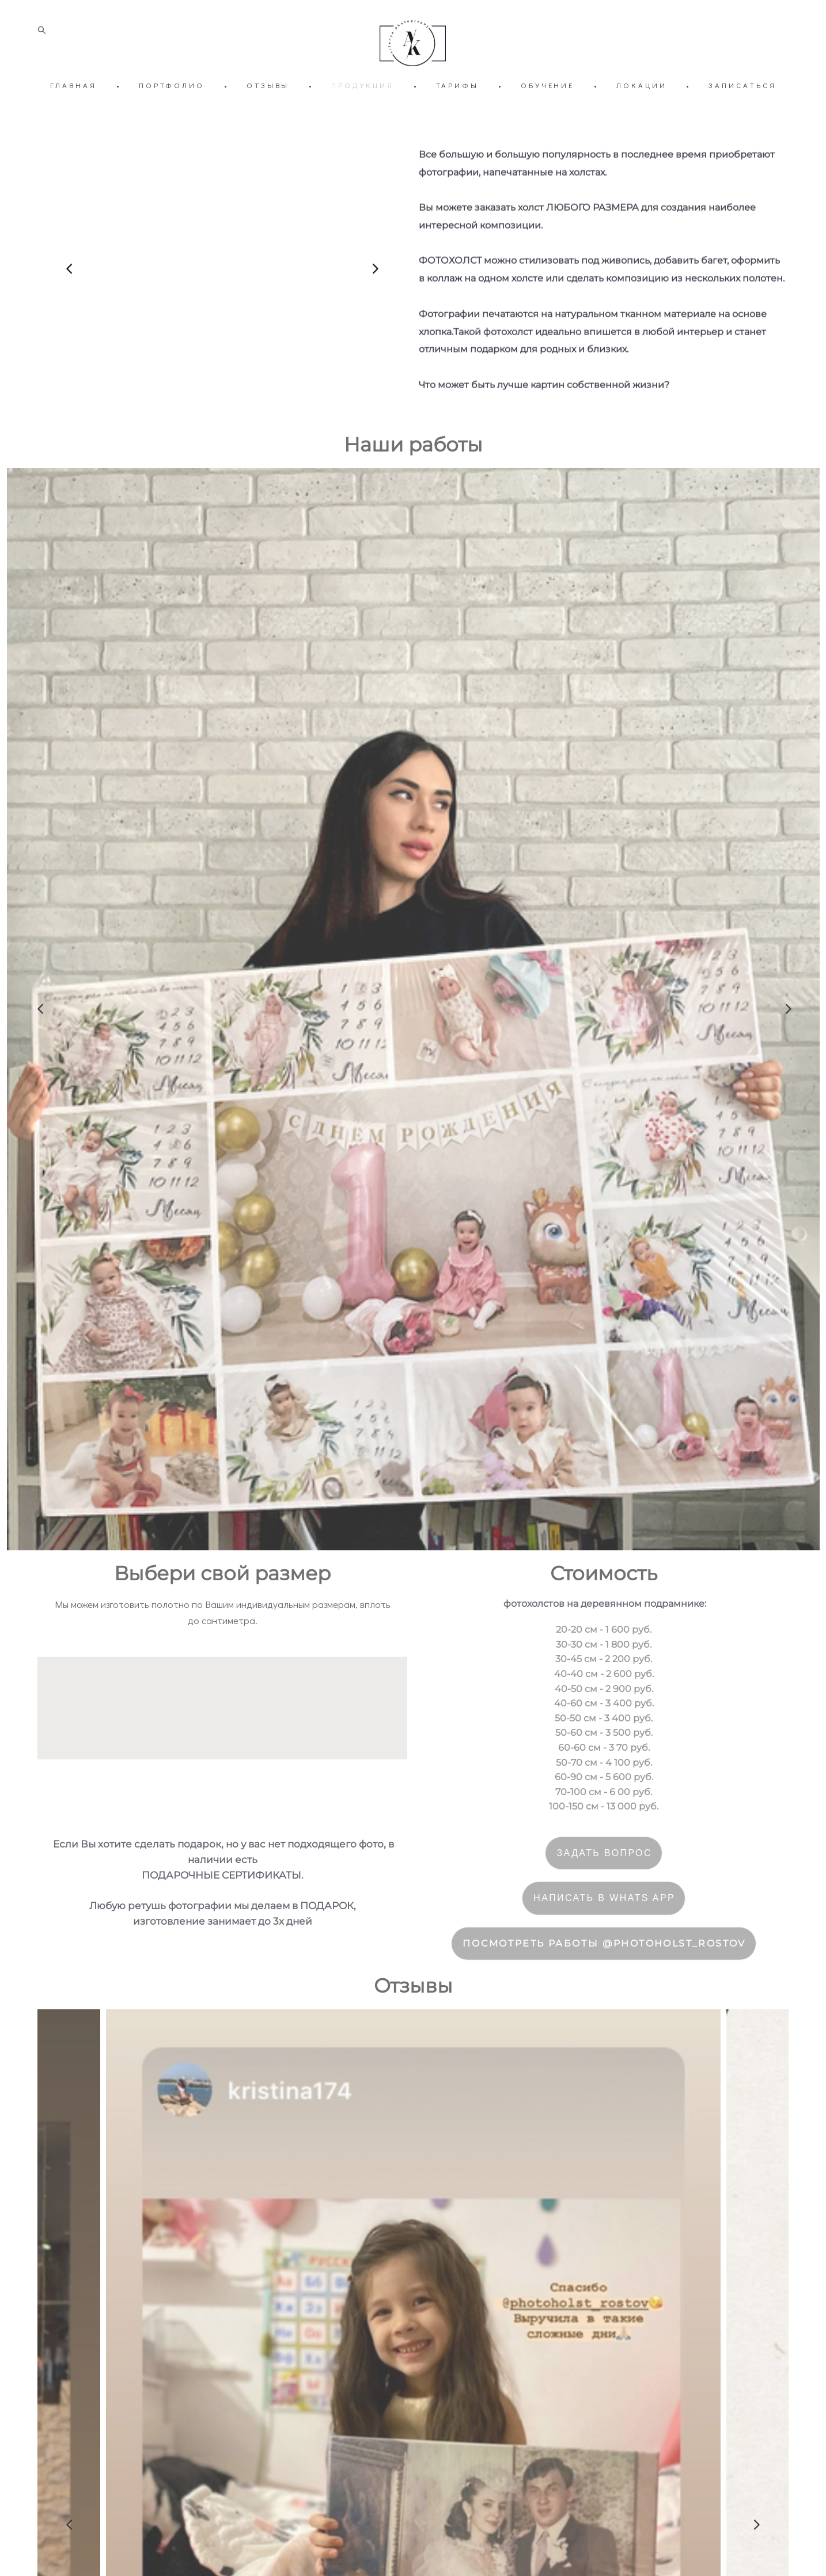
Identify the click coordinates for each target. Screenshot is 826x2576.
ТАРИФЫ (457, 107)
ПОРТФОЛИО (171, 107)
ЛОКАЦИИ (641, 107)
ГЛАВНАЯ (73, 107)
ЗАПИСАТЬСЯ (742, 107)
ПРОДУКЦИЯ (362, 107)
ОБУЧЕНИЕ (547, 107)
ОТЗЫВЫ (268, 107)
